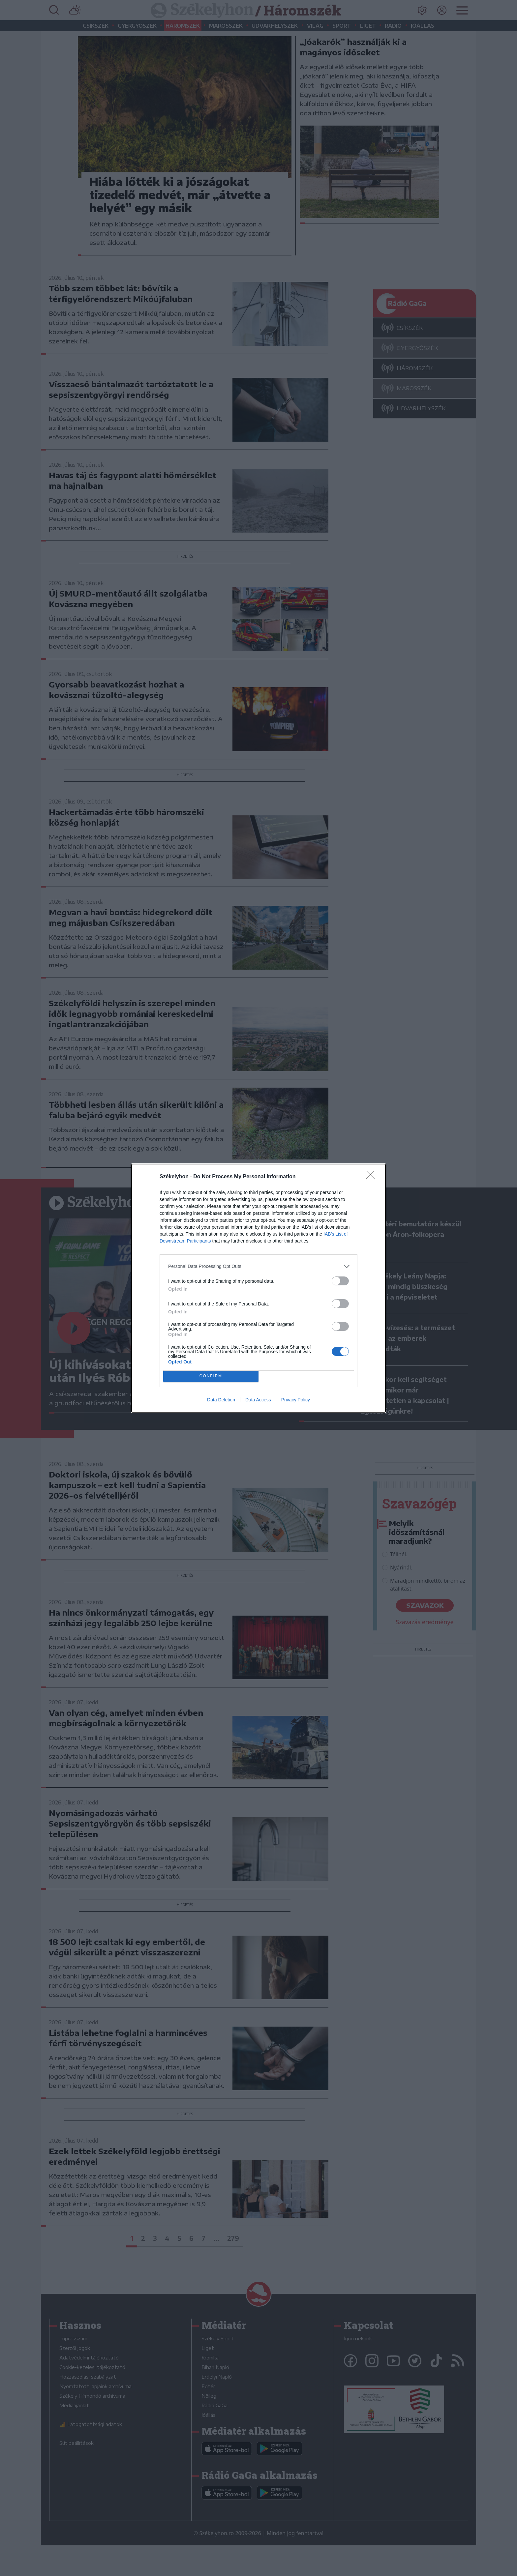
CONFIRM (210, 1376)
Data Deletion (221, 1399)
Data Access (258, 1399)
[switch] (340, 1280)
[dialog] (258, 1288)
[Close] (372, 1177)
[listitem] (258, 1266)
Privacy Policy (295, 1399)
